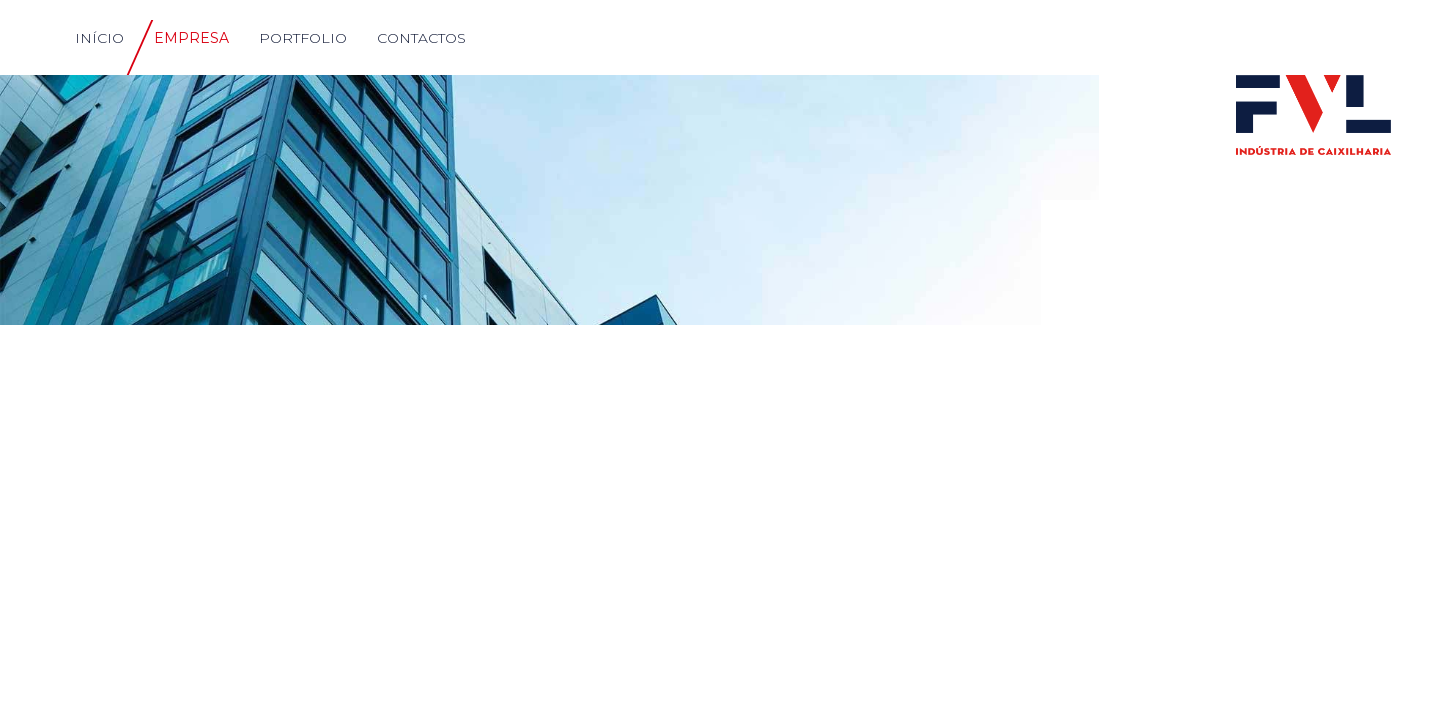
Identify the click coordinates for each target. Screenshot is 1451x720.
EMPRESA (191, 38)
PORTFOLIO (303, 38)
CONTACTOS (421, 38)
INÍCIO (99, 38)
